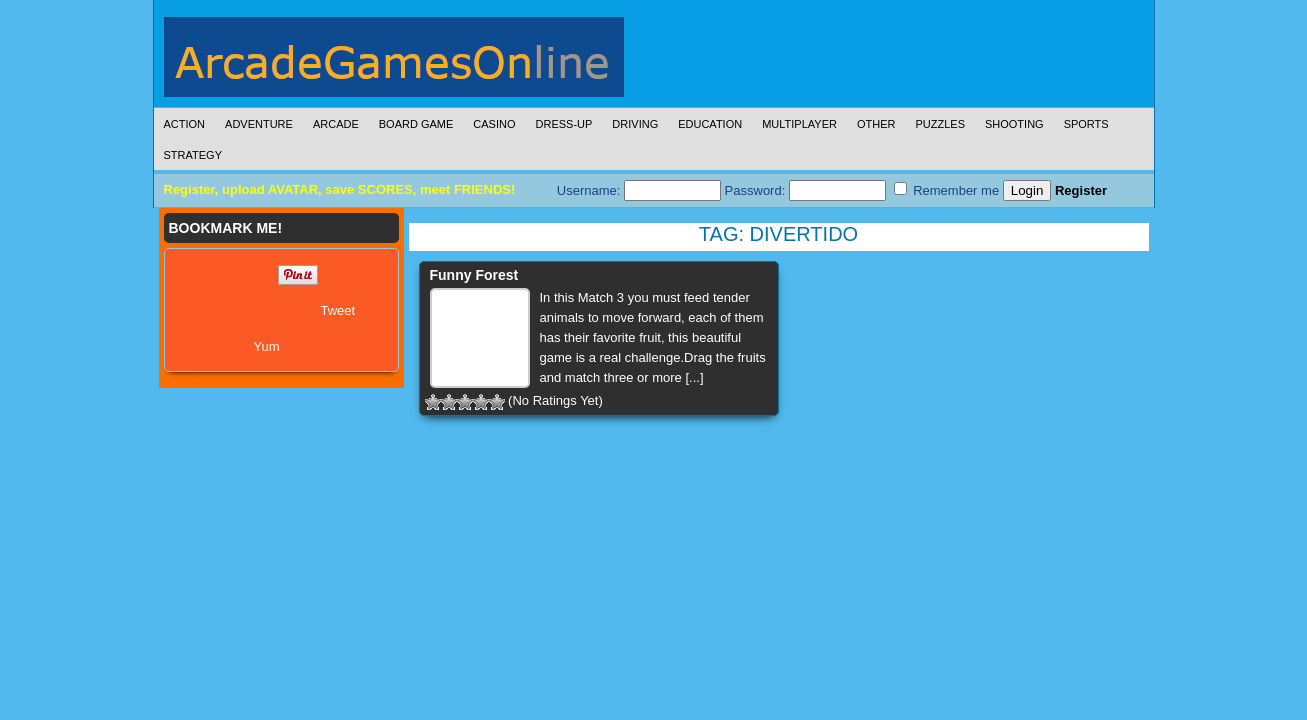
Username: (639, 190)
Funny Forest (474, 275)
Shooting (1014, 124)
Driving (635, 124)
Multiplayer (799, 124)
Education (710, 124)
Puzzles (940, 124)
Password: (805, 190)
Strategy (193, 155)
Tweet (338, 310)
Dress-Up (564, 124)
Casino (494, 124)
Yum (267, 346)
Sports (1086, 124)
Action (185, 124)
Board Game (416, 124)
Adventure (259, 124)
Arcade (336, 124)
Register (1081, 190)
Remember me (947, 190)
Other (876, 124)
